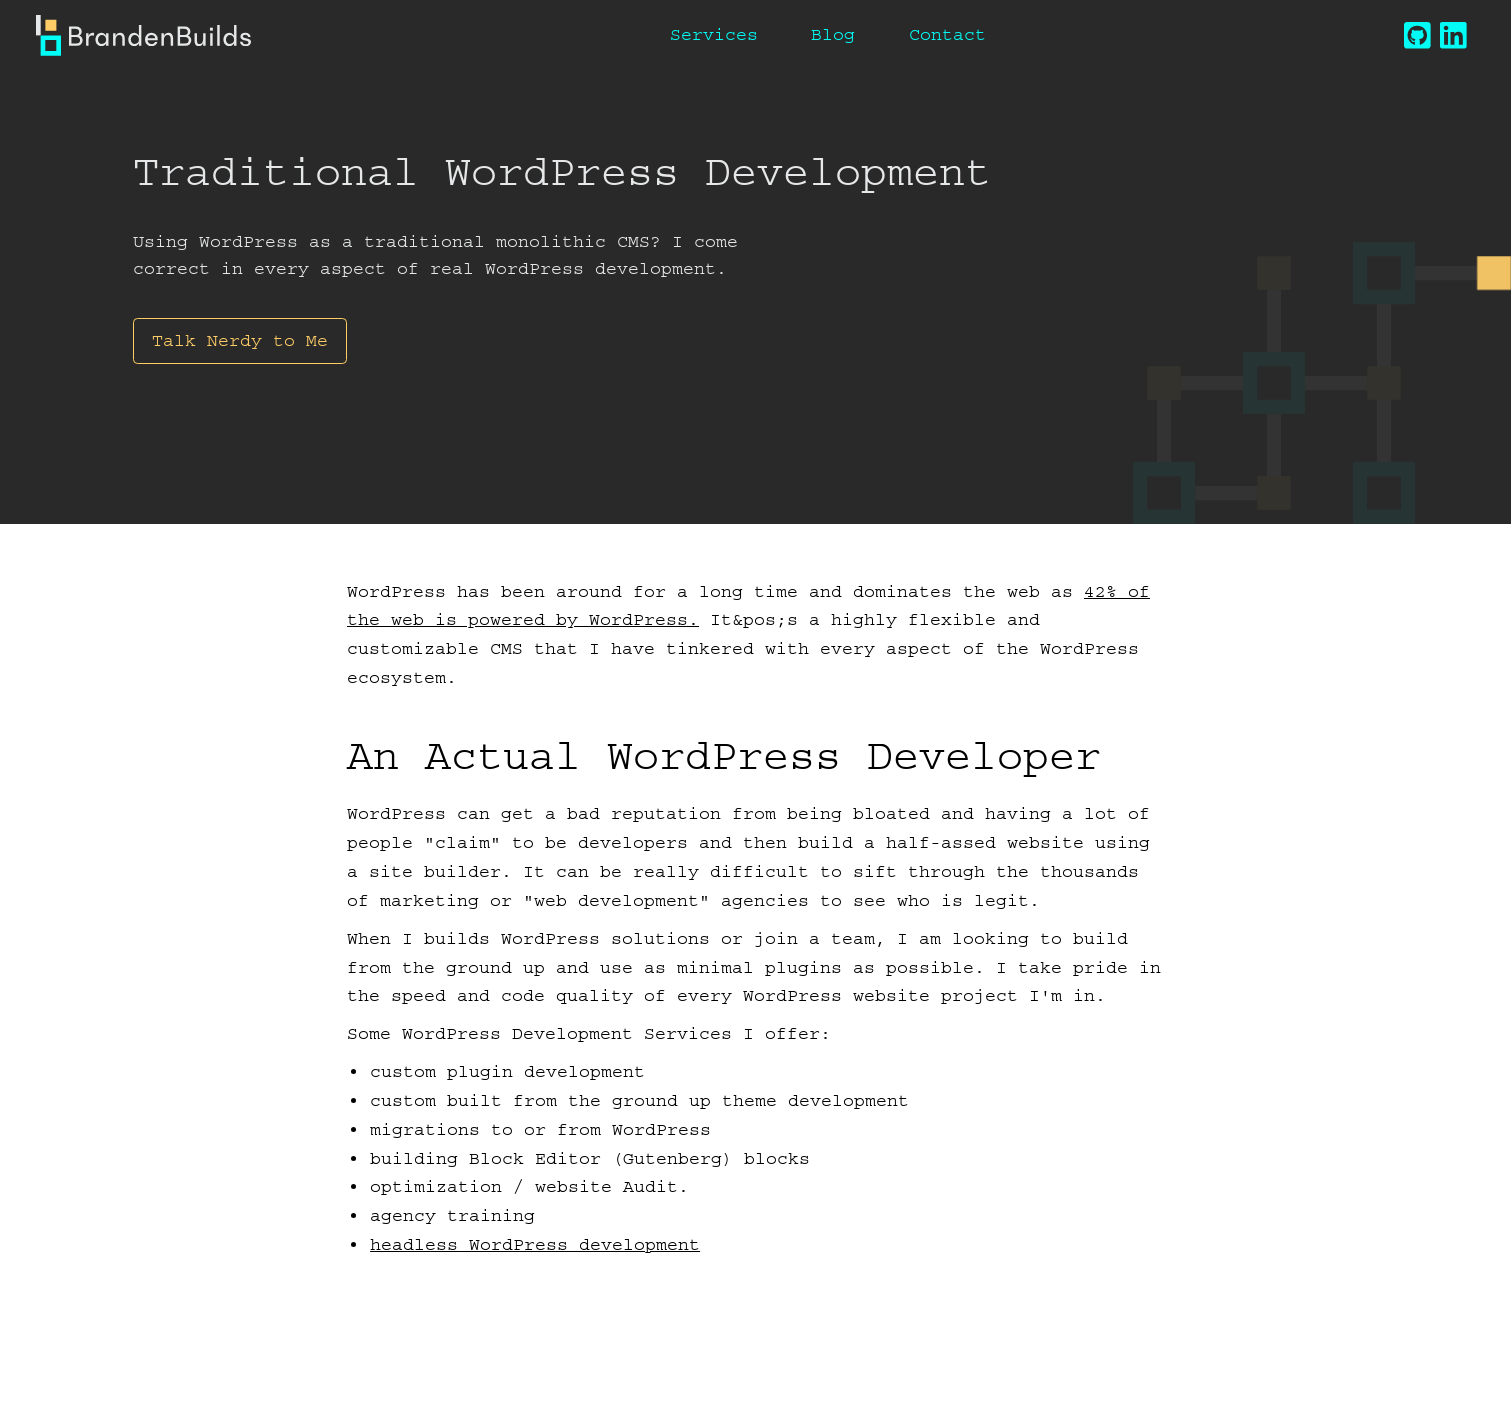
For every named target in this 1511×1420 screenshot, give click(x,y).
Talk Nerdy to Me (240, 340)
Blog (833, 34)
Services (714, 34)
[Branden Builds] (144, 35)
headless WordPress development (535, 1244)
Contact (947, 34)
